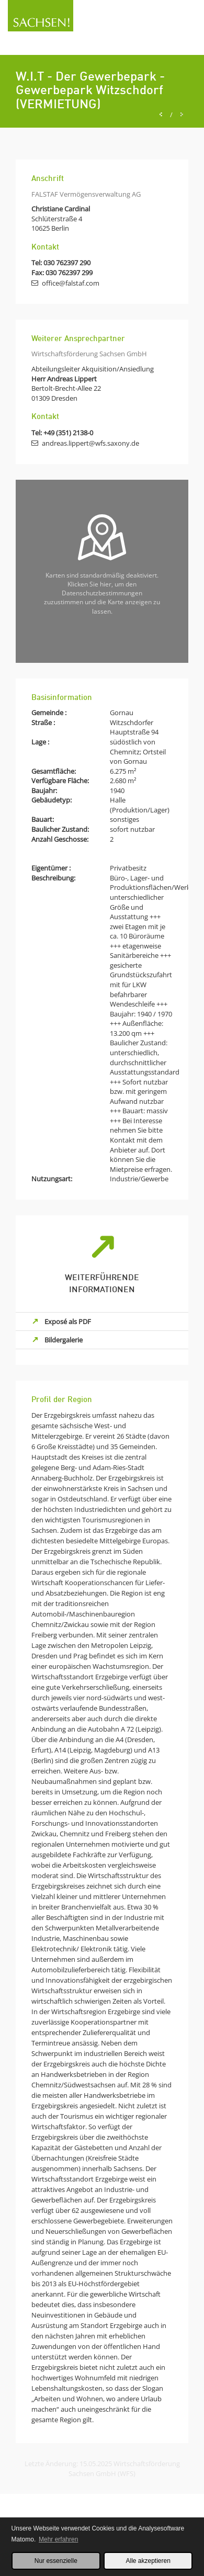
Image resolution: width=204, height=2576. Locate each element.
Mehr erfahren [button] (58, 2539)
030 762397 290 (66, 262)
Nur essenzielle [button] (56, 2560)
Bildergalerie (63, 1340)
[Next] (181, 115)
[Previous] (160, 115)
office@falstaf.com (70, 283)
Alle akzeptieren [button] (148, 2560)
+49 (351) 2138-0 (68, 432)
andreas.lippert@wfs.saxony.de (90, 443)
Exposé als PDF (67, 1321)
